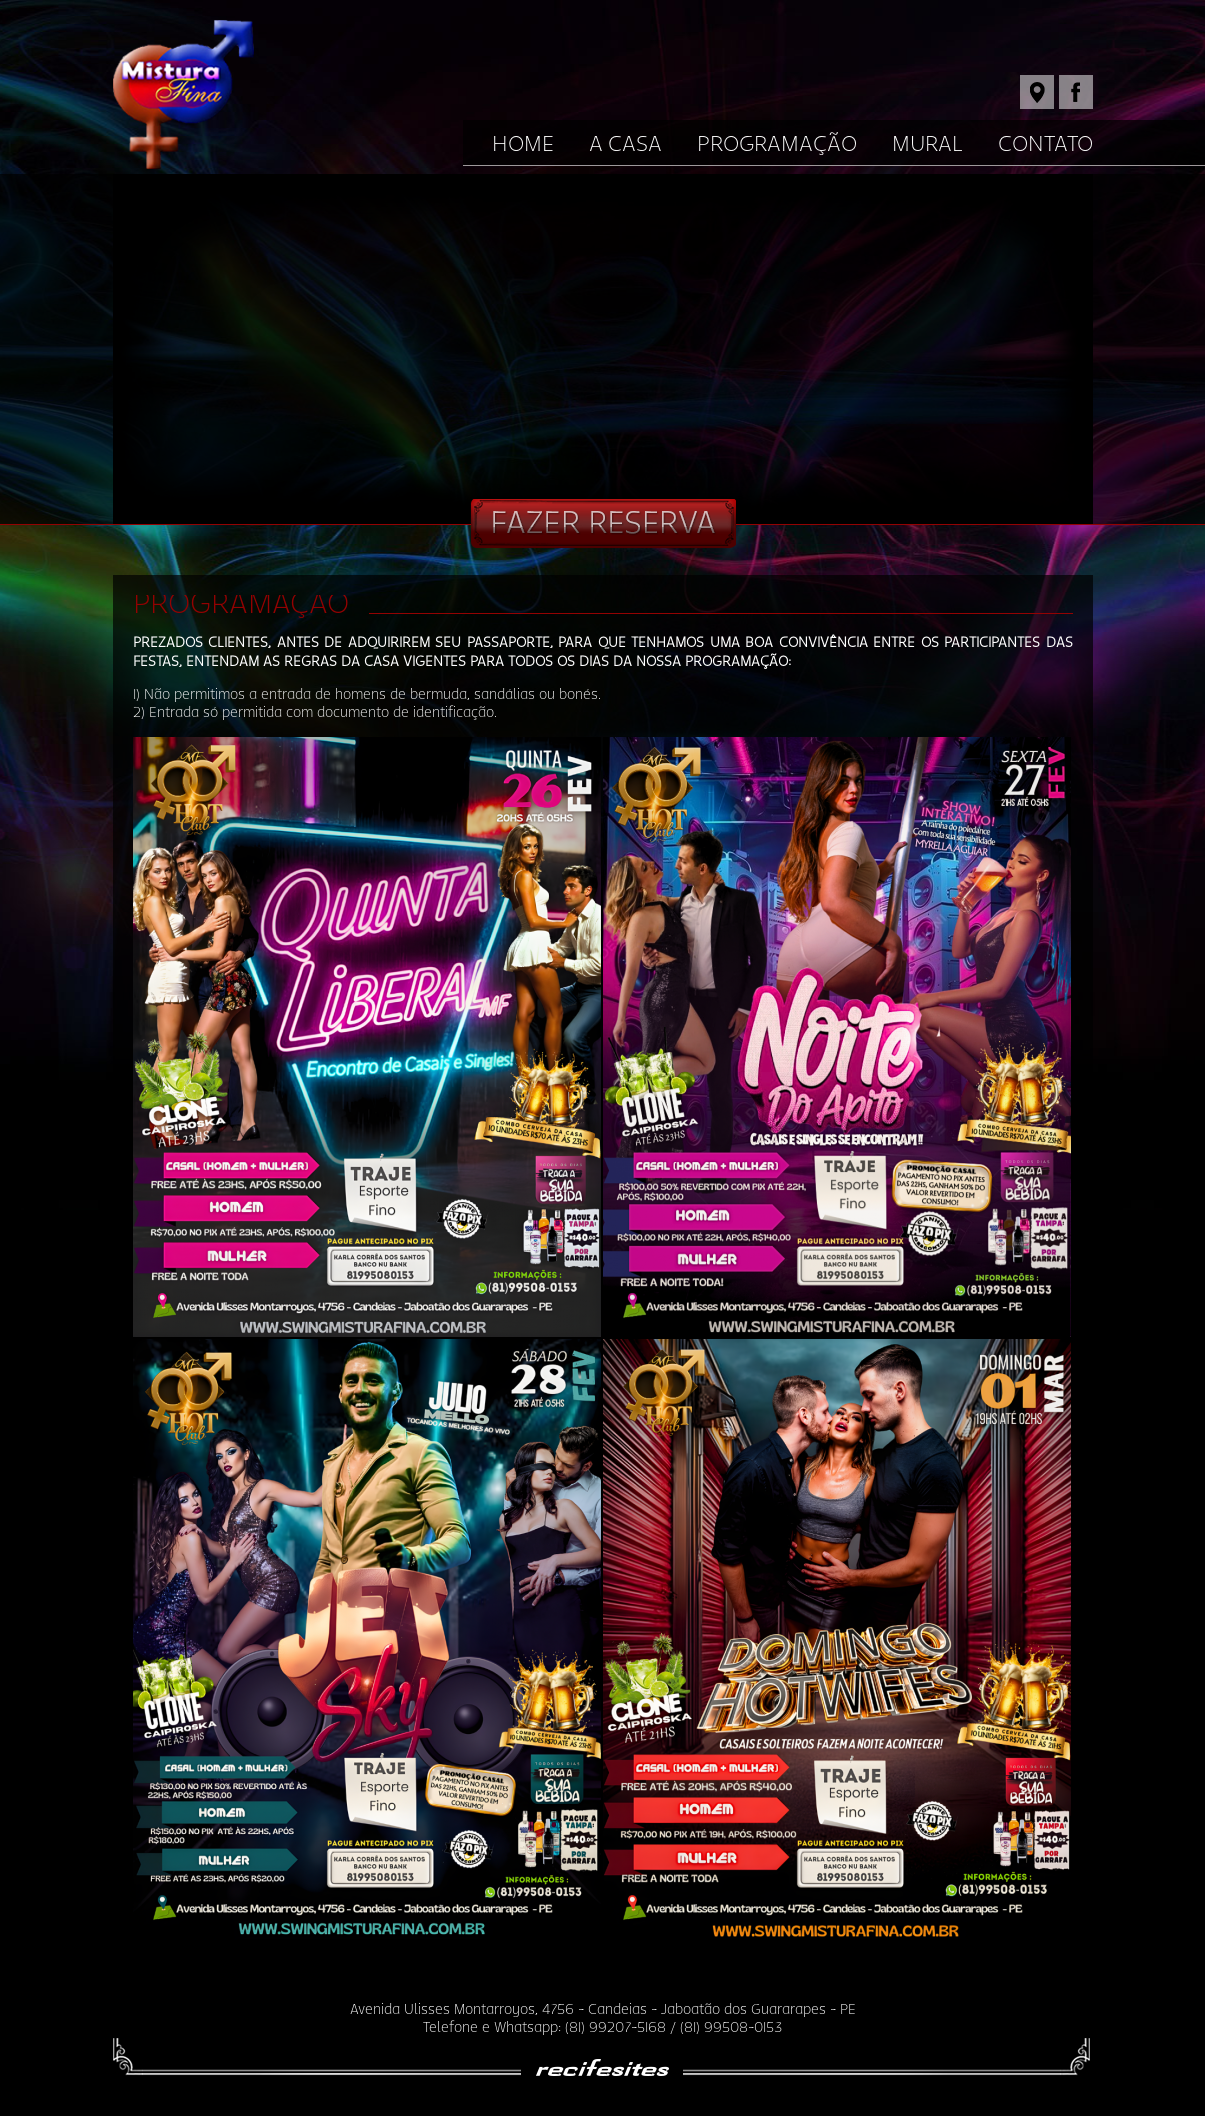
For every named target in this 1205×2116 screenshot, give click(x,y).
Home (523, 144)
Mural (927, 144)
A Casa (625, 144)
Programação (777, 144)
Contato (1045, 144)
